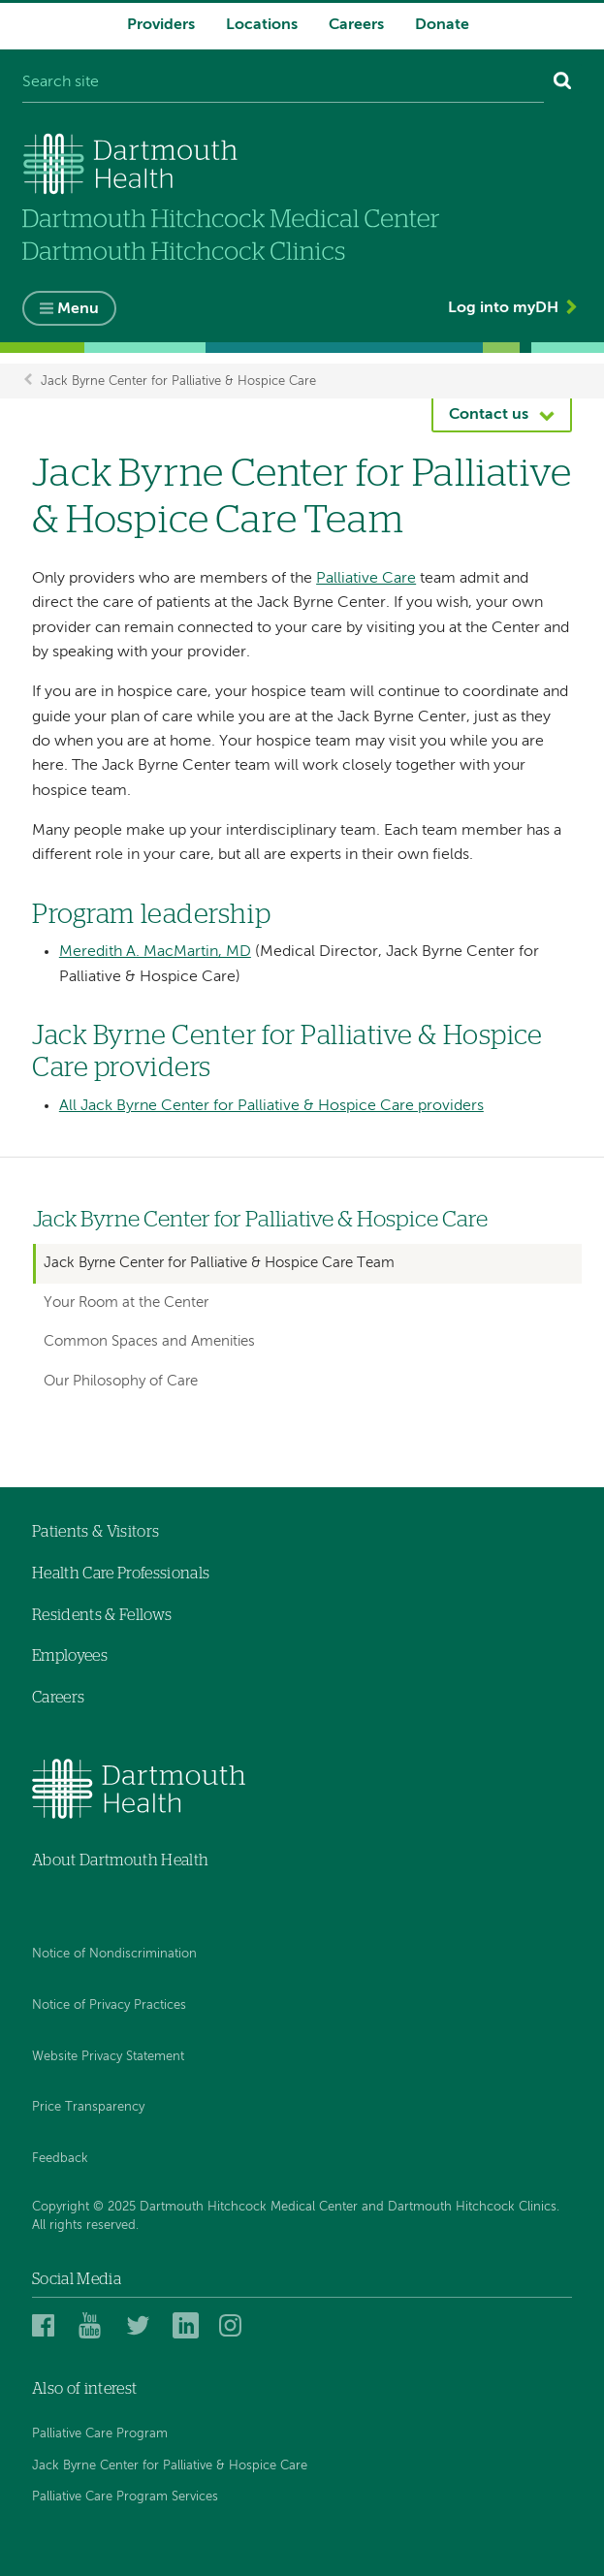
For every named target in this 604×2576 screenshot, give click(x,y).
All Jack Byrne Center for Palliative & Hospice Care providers (271, 1106)
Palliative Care (366, 579)
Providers (161, 25)
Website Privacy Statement (108, 2057)
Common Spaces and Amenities (149, 1341)
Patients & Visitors (95, 1532)
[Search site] (283, 83)
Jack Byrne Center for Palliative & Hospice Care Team (219, 1263)
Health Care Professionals (120, 1573)
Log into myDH (503, 308)
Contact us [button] (488, 415)
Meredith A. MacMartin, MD (155, 952)
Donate (442, 25)
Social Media (76, 2279)
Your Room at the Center (126, 1302)
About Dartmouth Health (120, 1860)
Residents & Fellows (102, 1615)
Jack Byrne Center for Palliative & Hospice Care (178, 380)
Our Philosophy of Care (121, 1381)
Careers (356, 25)
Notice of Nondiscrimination (114, 1954)
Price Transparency (88, 2107)
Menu (78, 309)
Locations (262, 25)
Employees (70, 1656)
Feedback (60, 2158)
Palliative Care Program (100, 2434)
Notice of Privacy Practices (109, 2005)
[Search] (563, 83)
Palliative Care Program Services (125, 2497)
